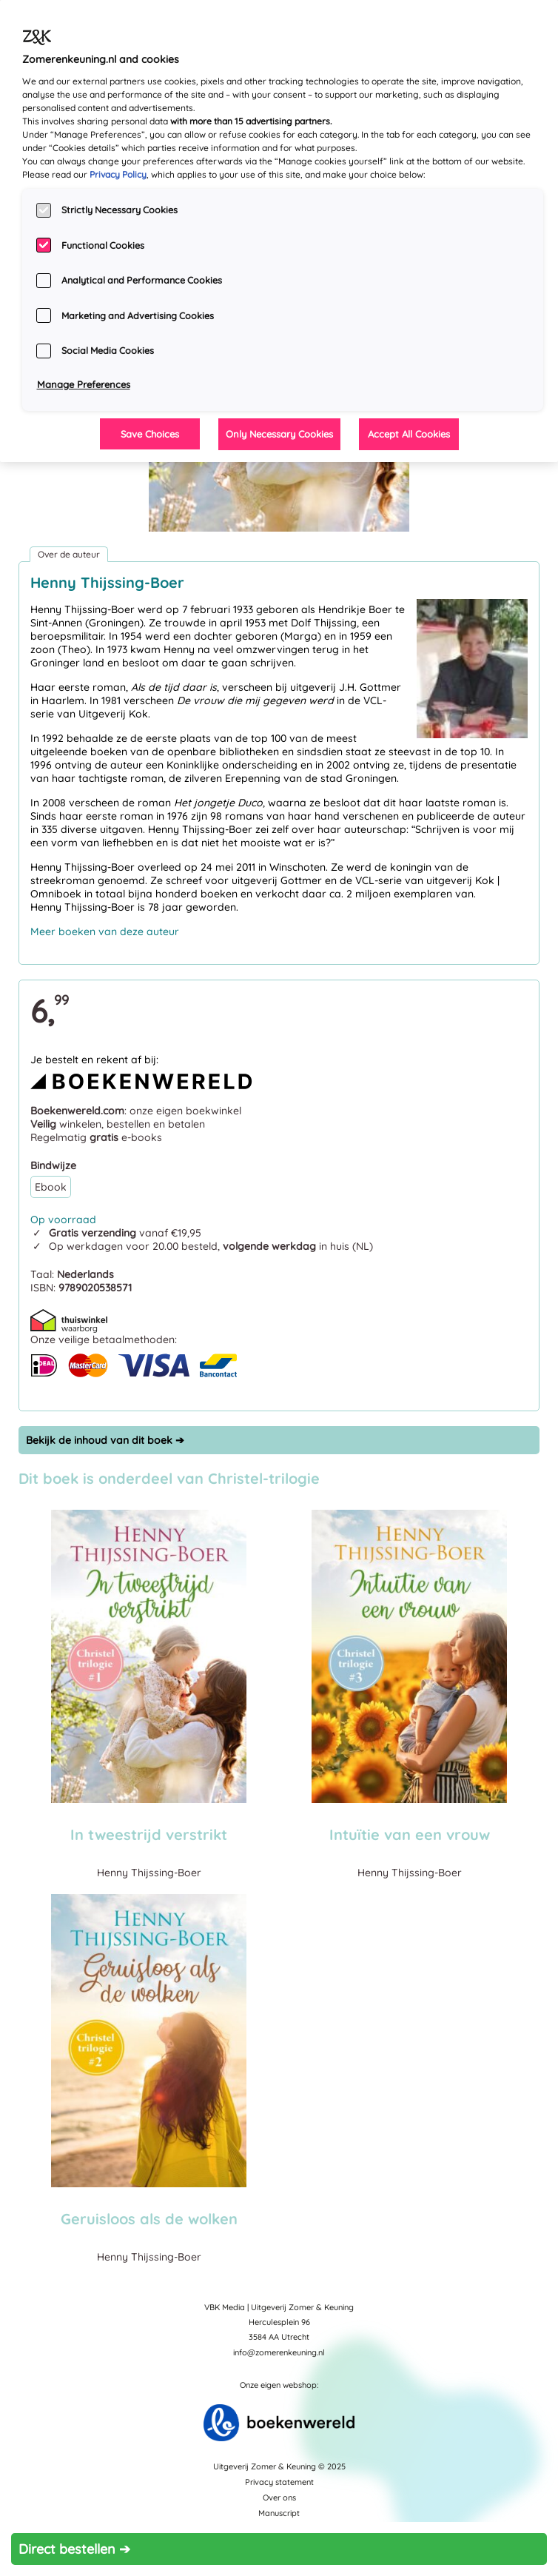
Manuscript (279, 2513)
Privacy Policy (118, 174)
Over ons (279, 2497)
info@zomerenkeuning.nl (279, 2352)
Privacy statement (279, 2482)
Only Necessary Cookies (279, 434)
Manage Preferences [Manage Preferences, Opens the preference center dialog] (83, 384)
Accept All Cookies (409, 434)
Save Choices (150, 434)
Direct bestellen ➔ (74, 2548)
